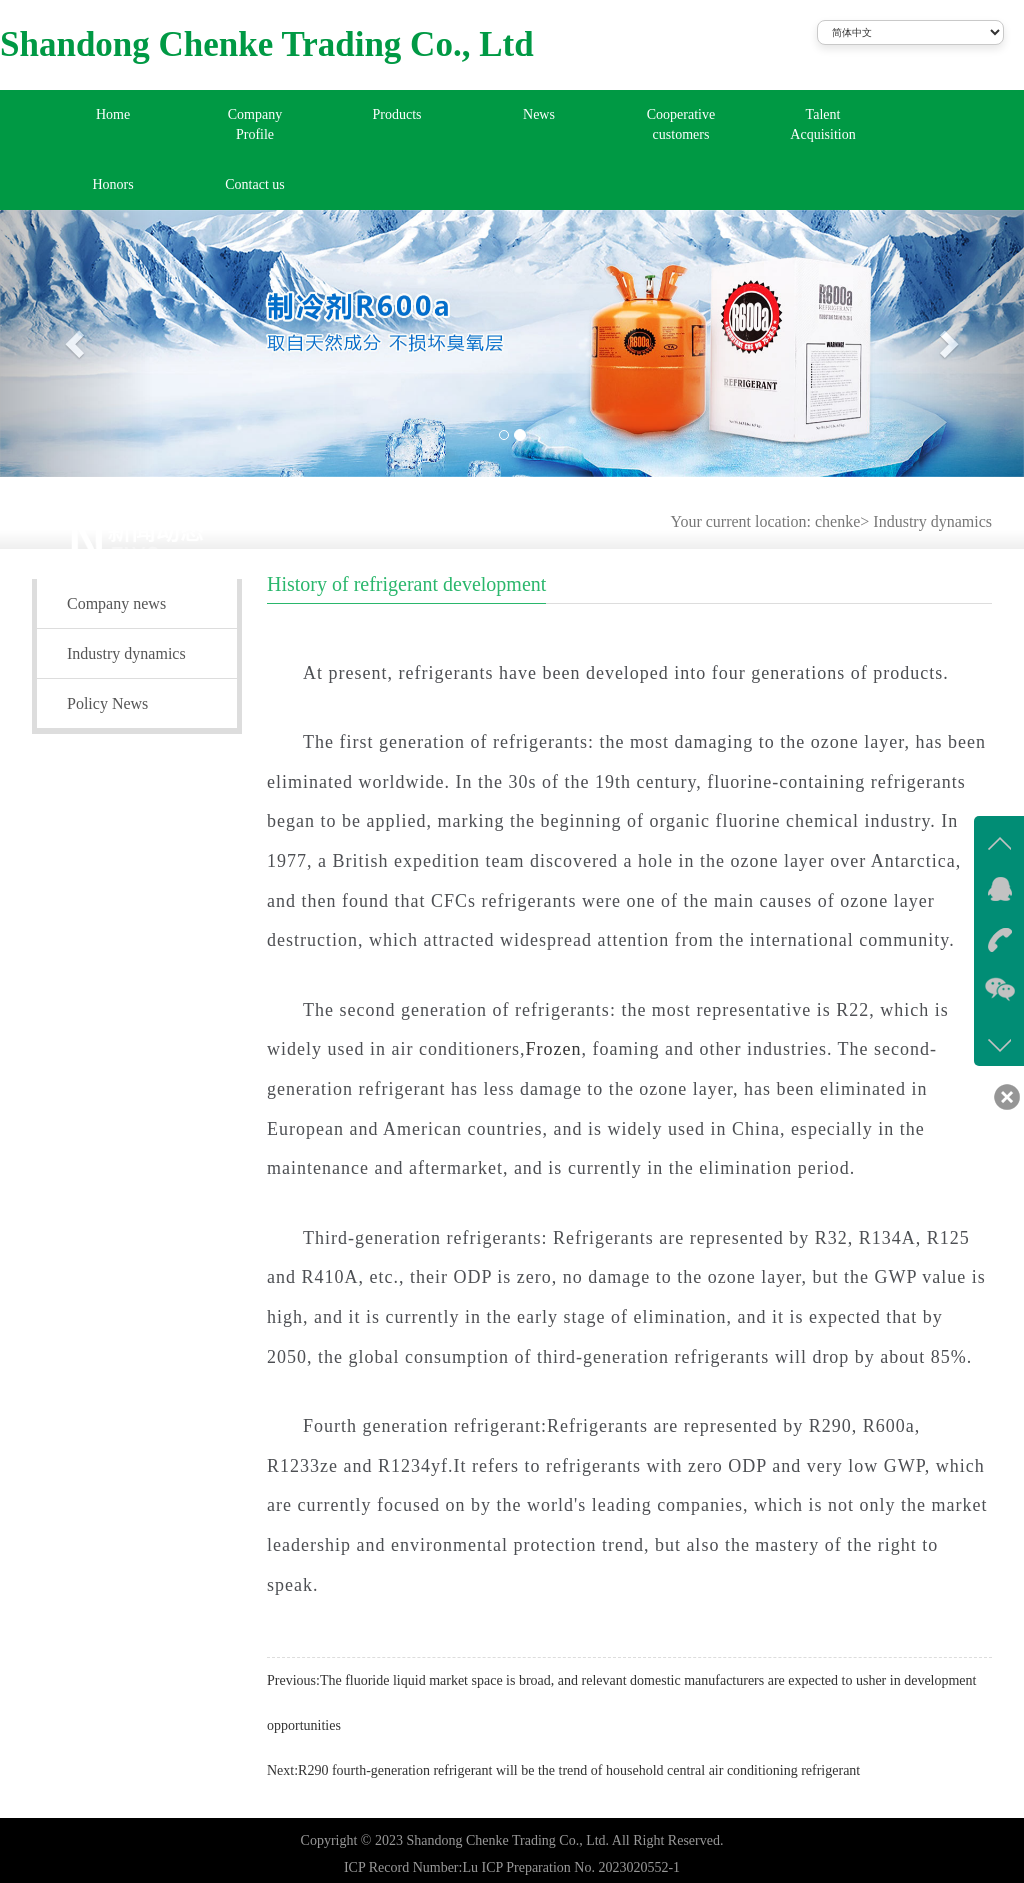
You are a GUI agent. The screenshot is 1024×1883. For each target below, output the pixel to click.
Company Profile (255, 124)
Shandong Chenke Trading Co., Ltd (267, 44)
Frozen (553, 1049)
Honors (112, 184)
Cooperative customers (681, 124)
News (539, 114)
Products (397, 114)
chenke (837, 521)
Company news (116, 603)
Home (113, 114)
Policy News (107, 703)
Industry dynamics (932, 521)
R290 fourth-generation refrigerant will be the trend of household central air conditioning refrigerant (579, 1770)
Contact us (255, 184)
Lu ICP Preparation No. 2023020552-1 (571, 1867)
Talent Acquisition (822, 124)
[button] (77, 343)
